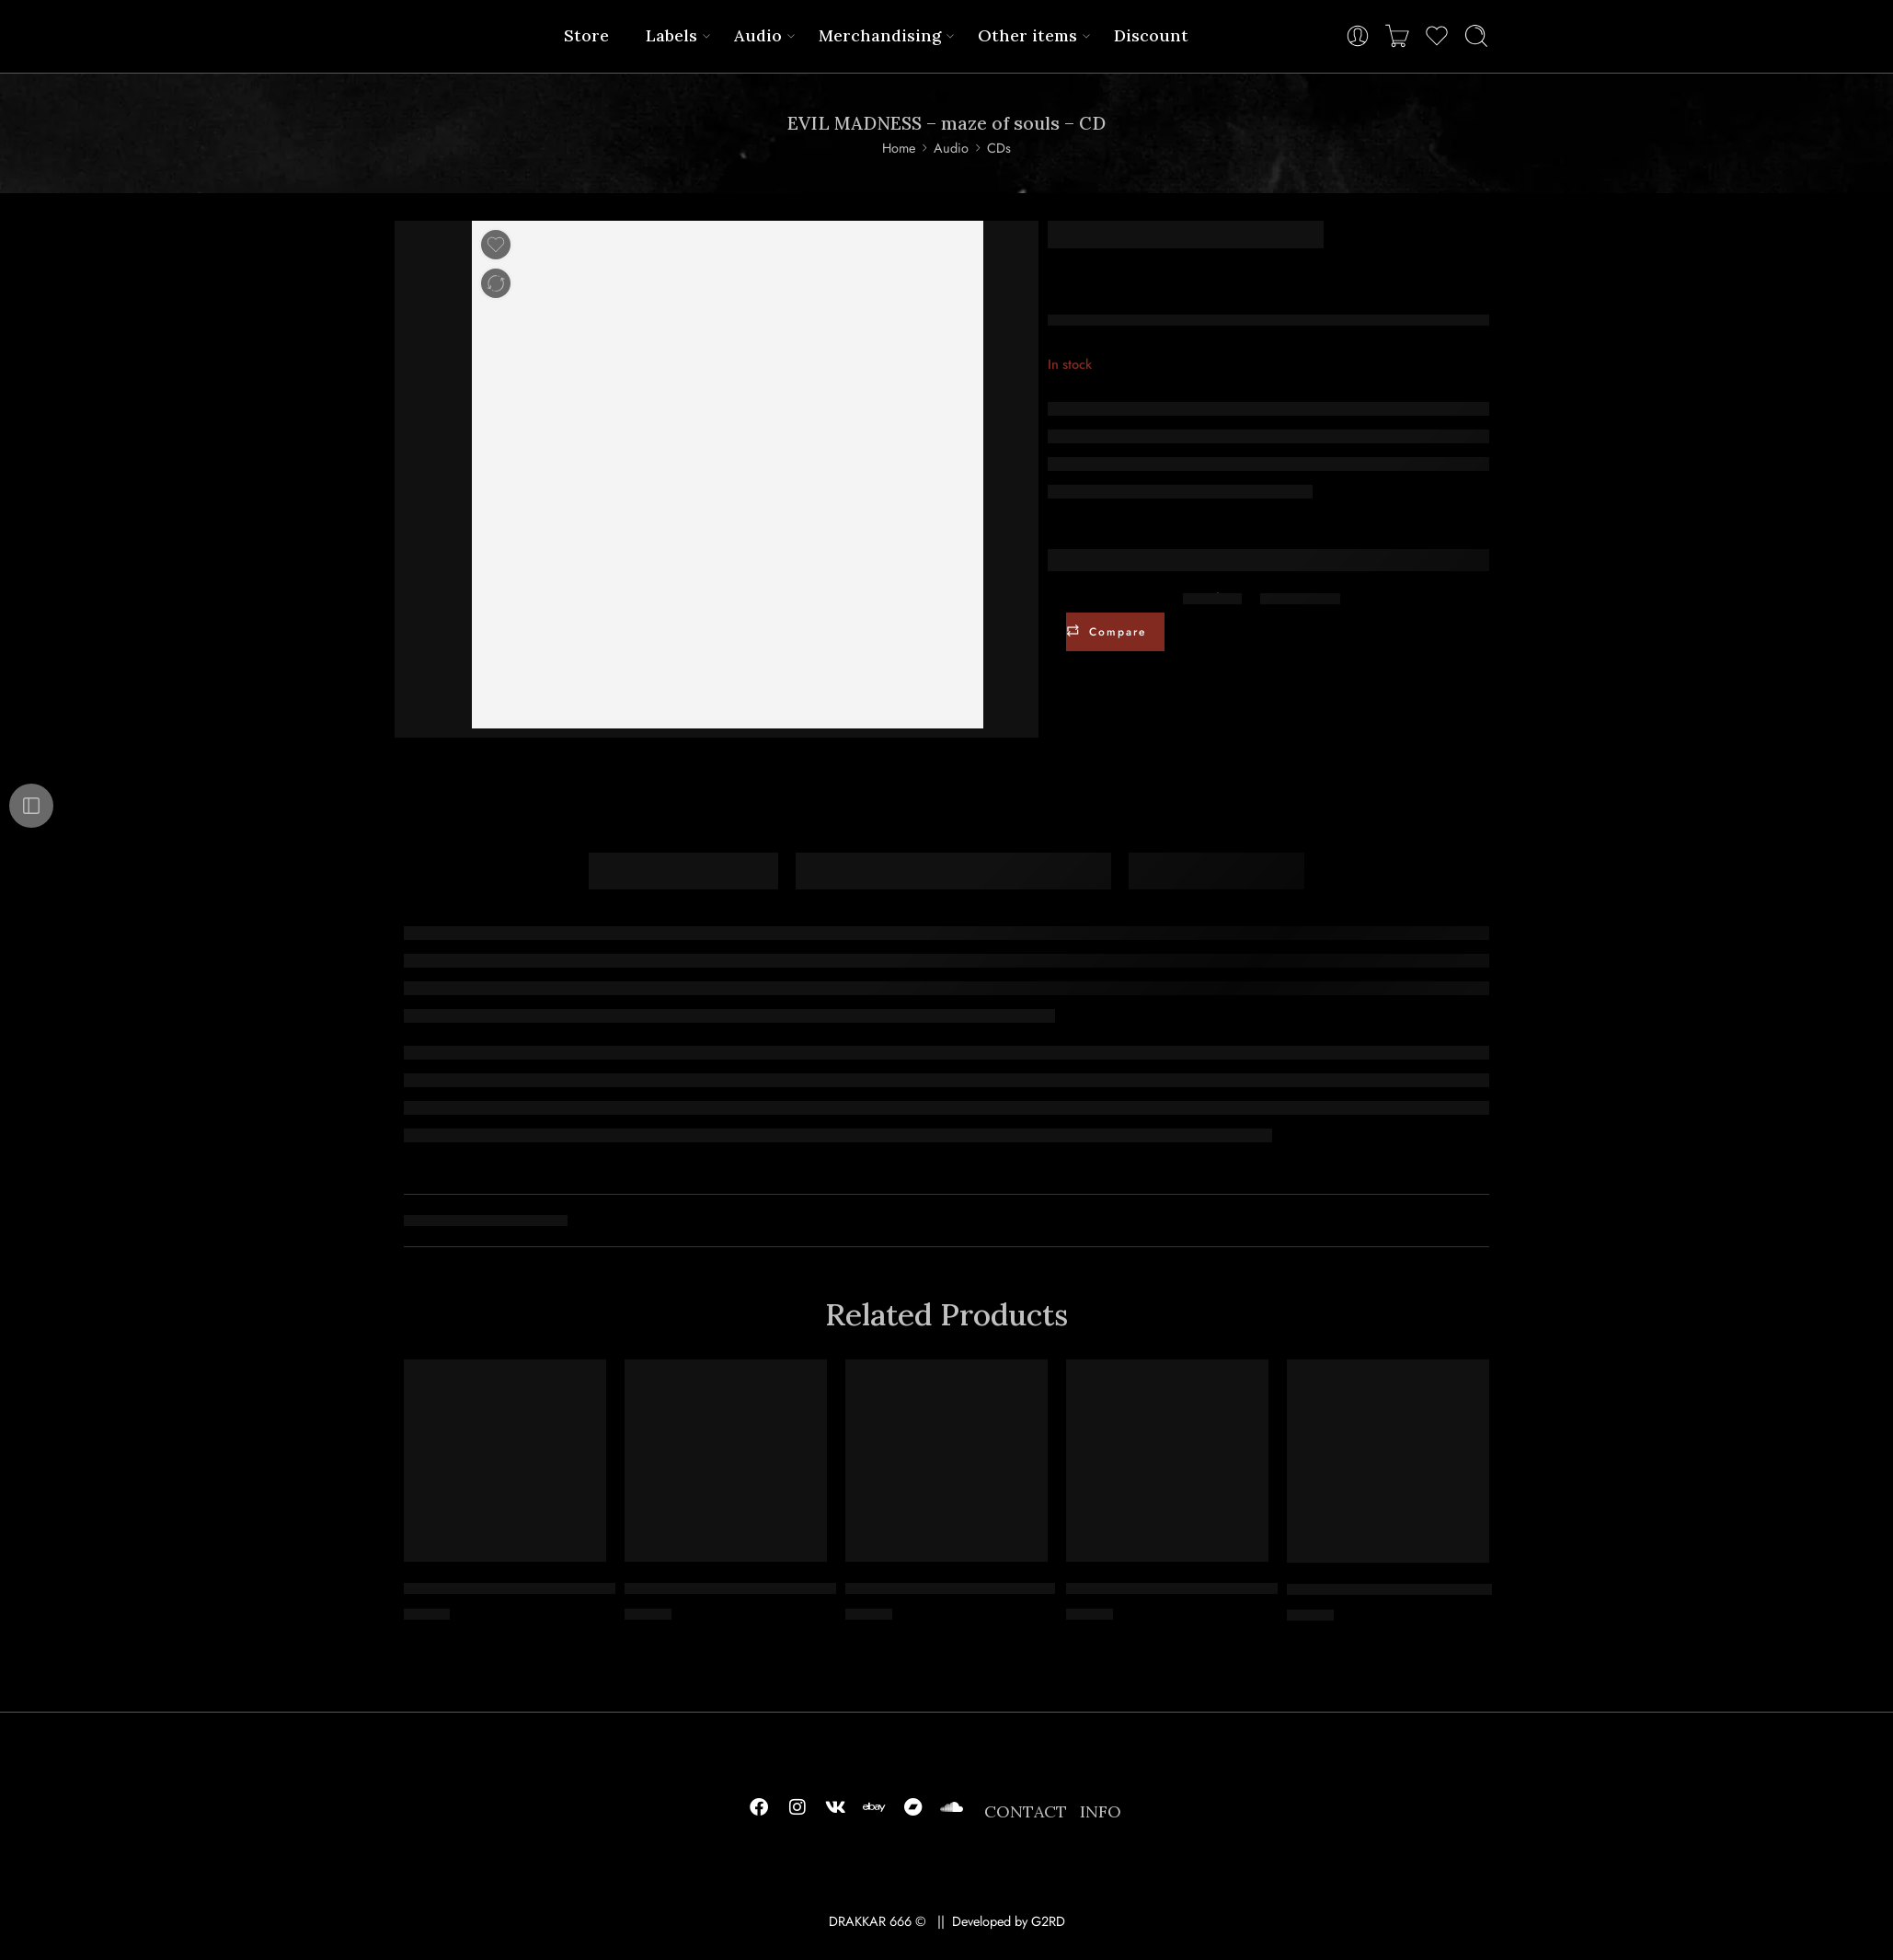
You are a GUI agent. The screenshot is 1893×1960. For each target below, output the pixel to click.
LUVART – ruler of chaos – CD (950, 1588)
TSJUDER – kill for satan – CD (1389, 1589)
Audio (758, 35)
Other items (1027, 35)
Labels (671, 35)
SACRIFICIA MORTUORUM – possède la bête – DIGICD (597, 1588)
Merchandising (880, 35)
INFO (1100, 1811)
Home (898, 147)
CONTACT (1025, 1811)
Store (586, 35)
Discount (1151, 35)
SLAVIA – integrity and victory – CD (1192, 1588)
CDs (999, 147)
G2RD (1048, 1921)
